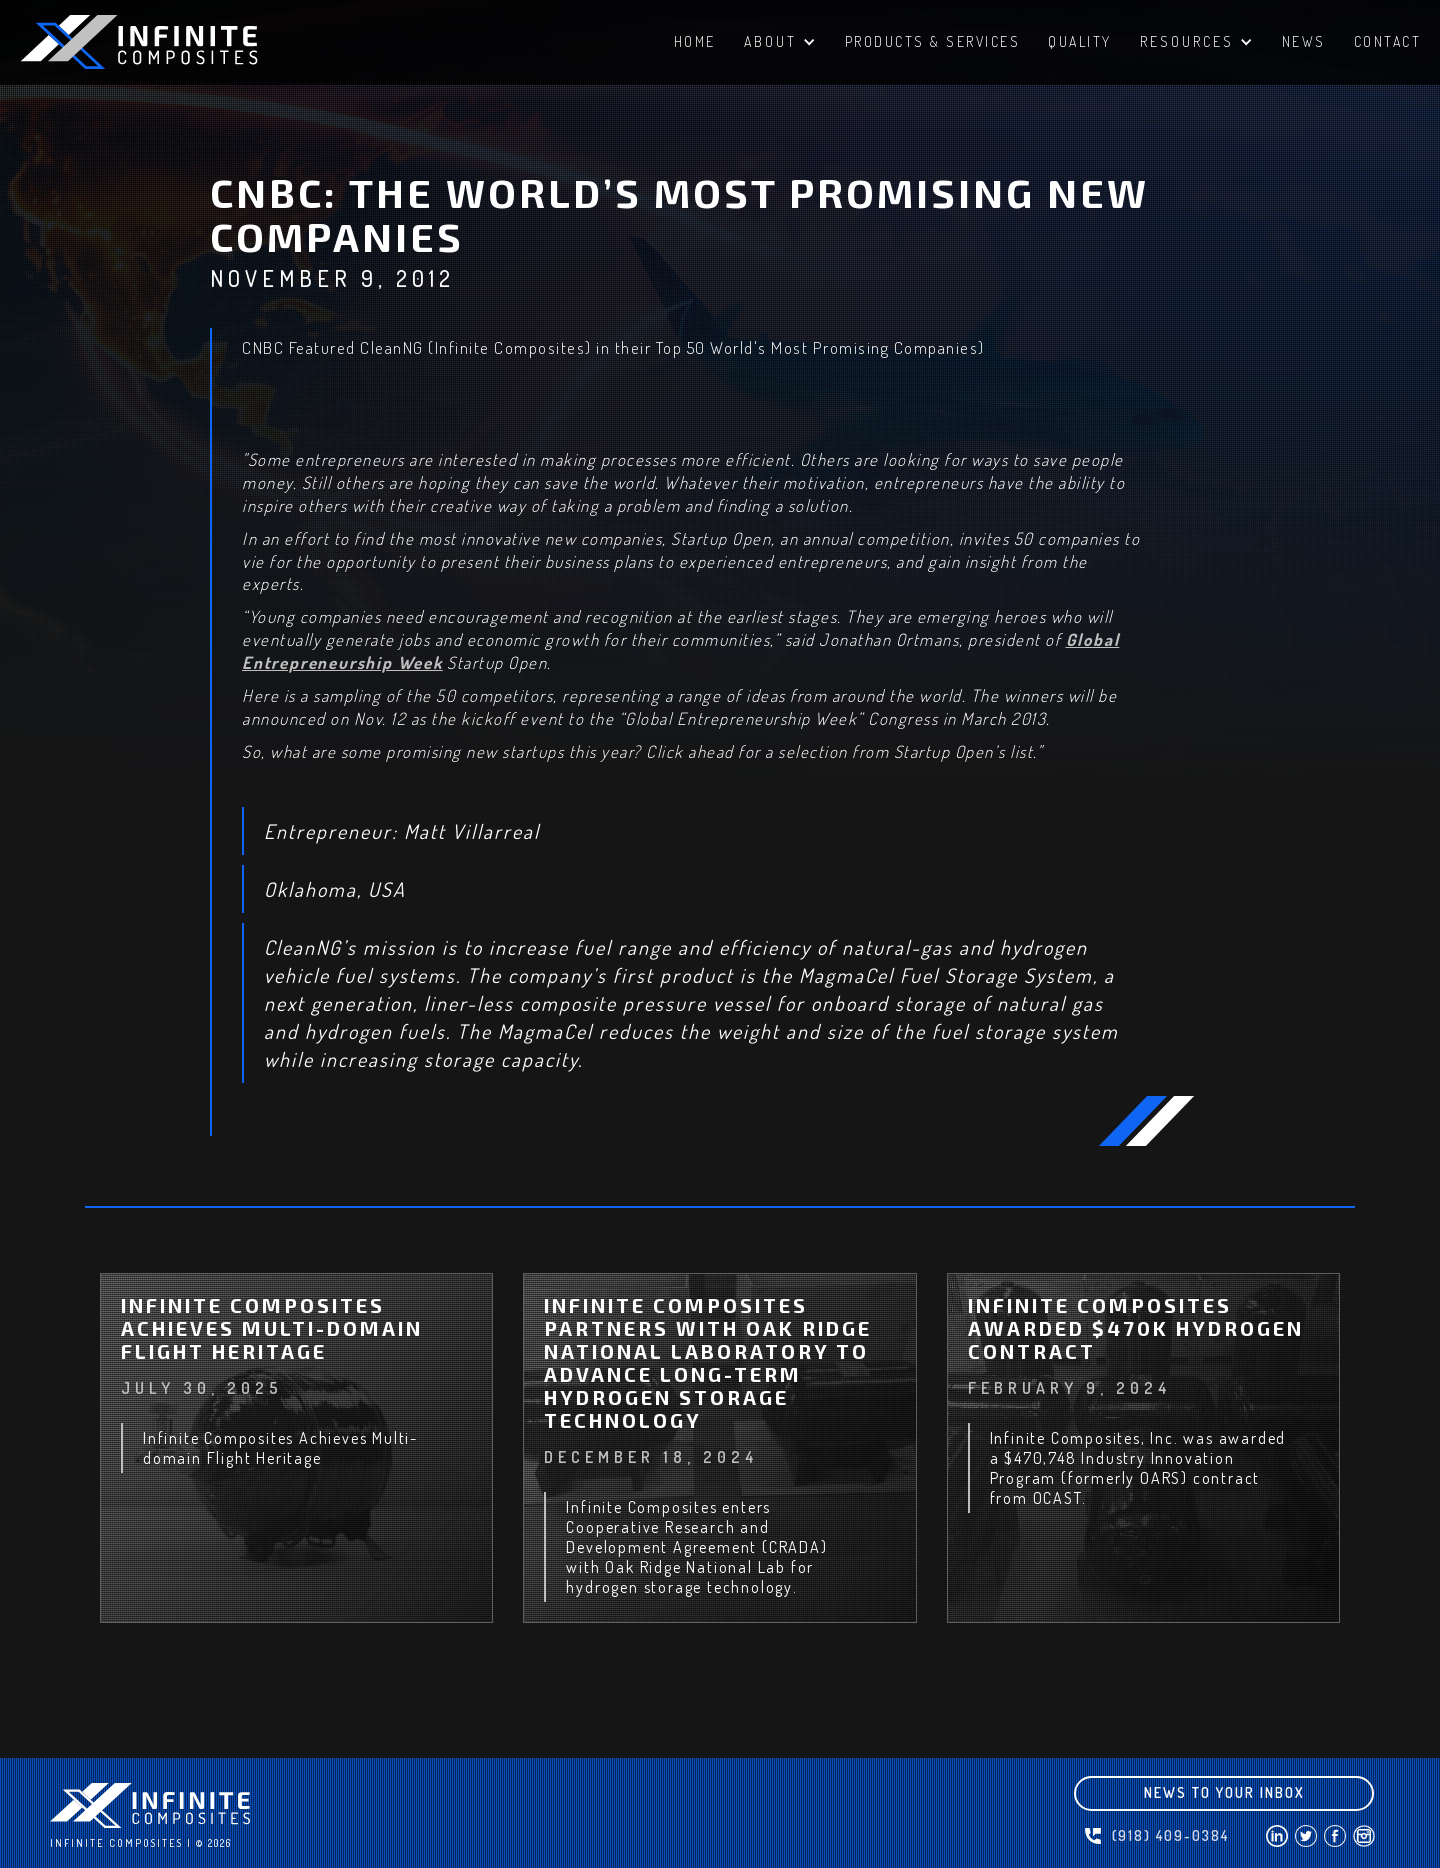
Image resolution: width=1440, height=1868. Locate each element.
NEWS (1304, 41)
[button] (780, 44)
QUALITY (1080, 41)
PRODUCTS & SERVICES (933, 41)
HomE (695, 41)
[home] (170, 42)
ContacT (1388, 41)
